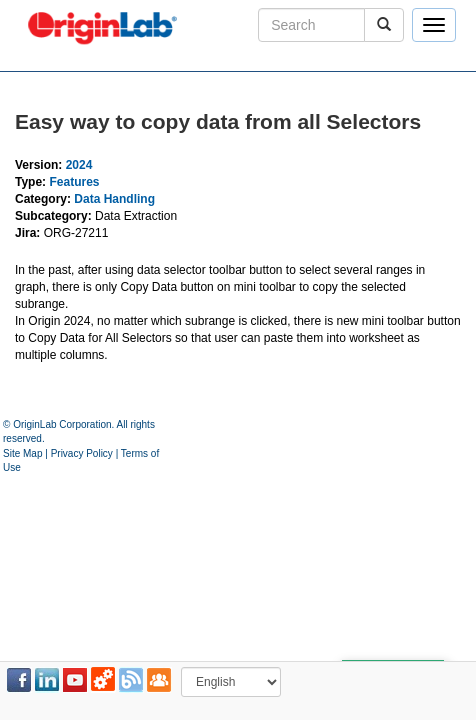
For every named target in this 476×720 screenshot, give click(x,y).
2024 (79, 165)
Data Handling (114, 199)
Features (74, 182)
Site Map (22, 453)
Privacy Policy (82, 453)
